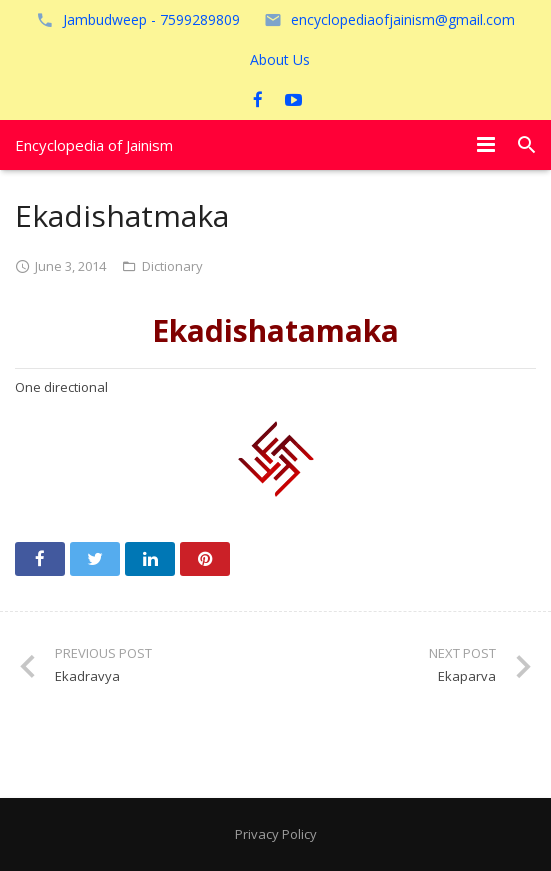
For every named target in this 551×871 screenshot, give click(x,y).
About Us (280, 59)
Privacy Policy (276, 834)
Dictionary (172, 266)
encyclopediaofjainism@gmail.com (403, 19)
